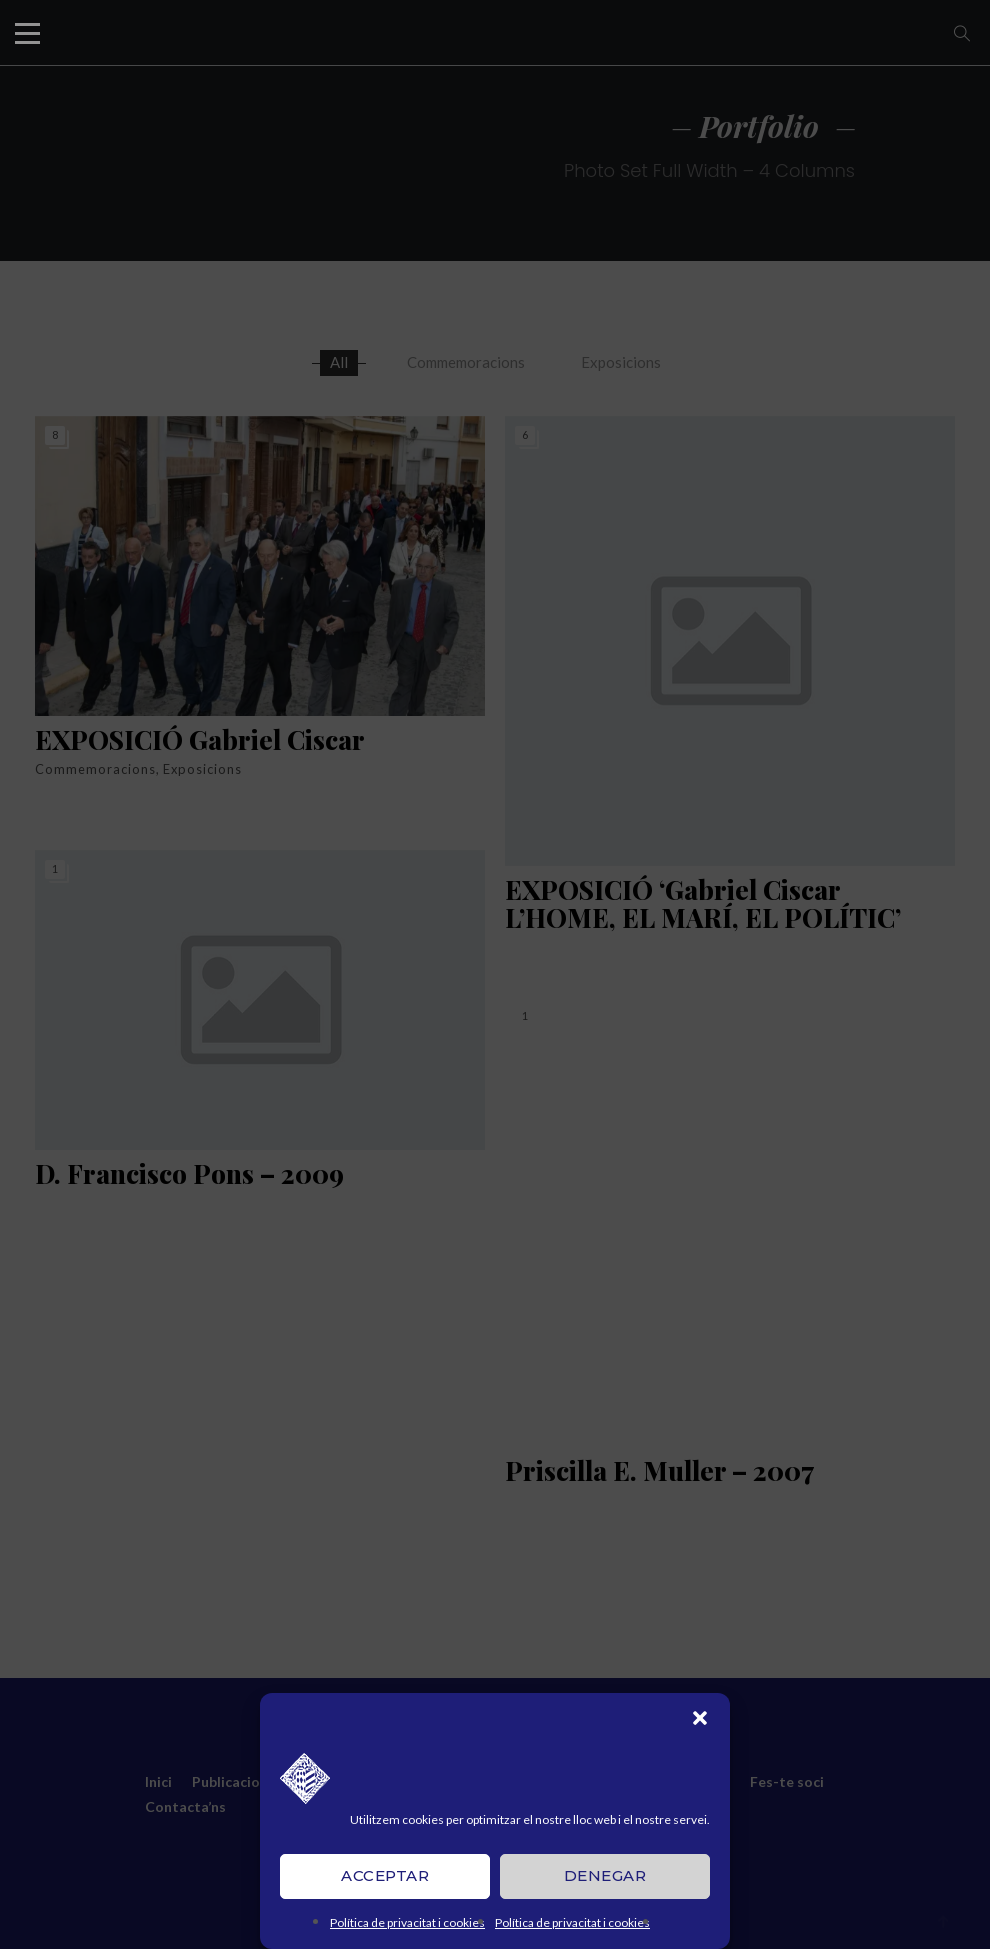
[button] (700, 1718)
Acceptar (385, 1875)
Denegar (605, 1875)
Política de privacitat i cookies (407, 1922)
